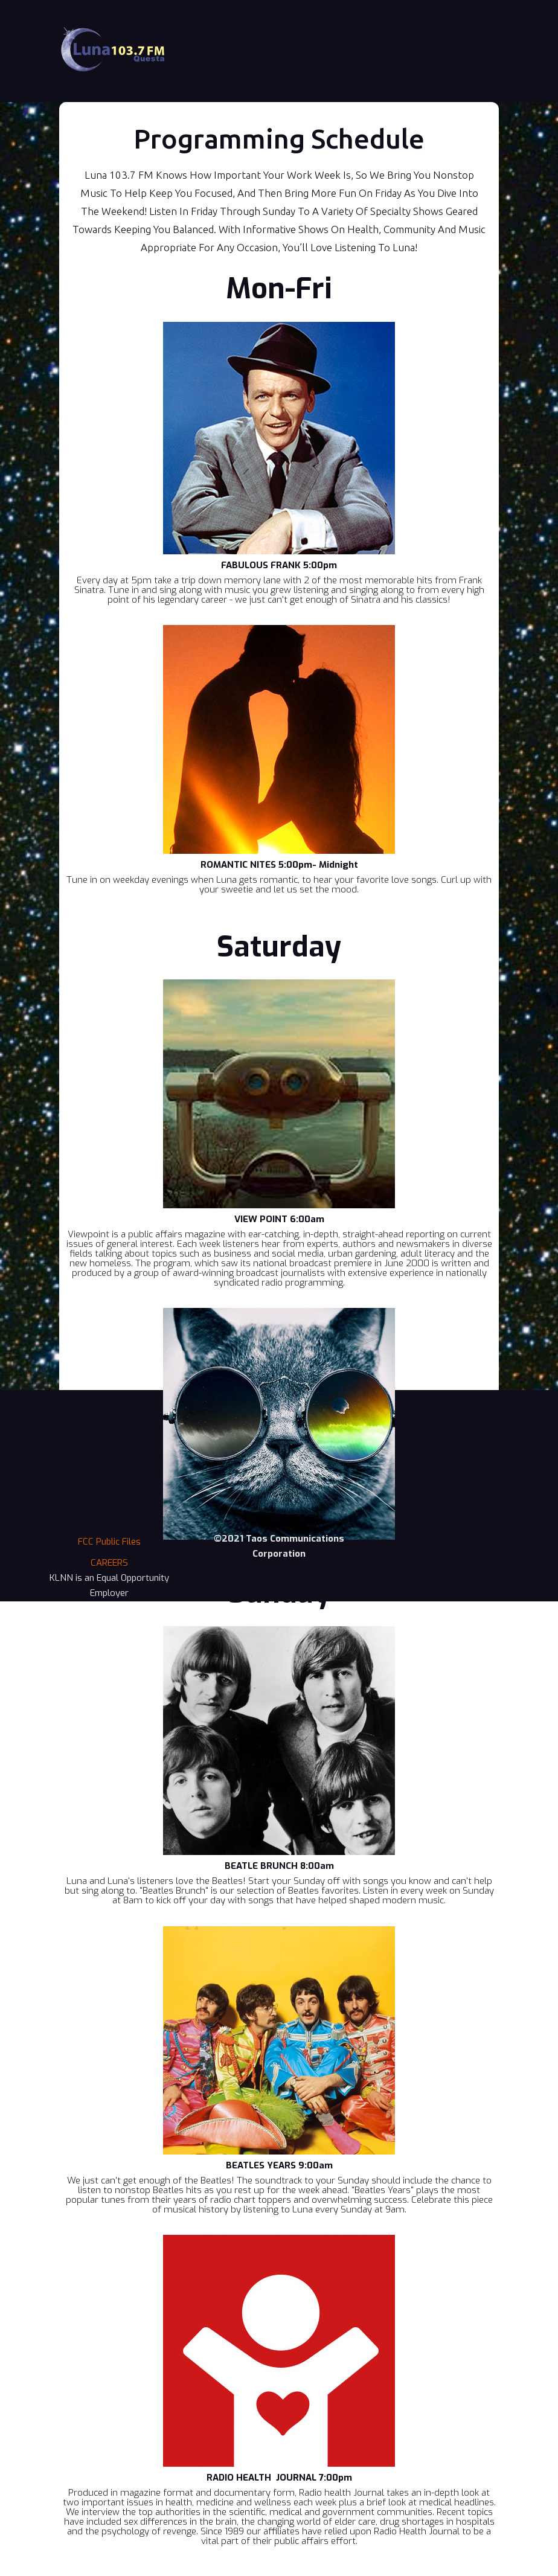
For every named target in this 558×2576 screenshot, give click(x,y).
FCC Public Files (109, 1542)
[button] (481, 18)
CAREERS (109, 1563)
